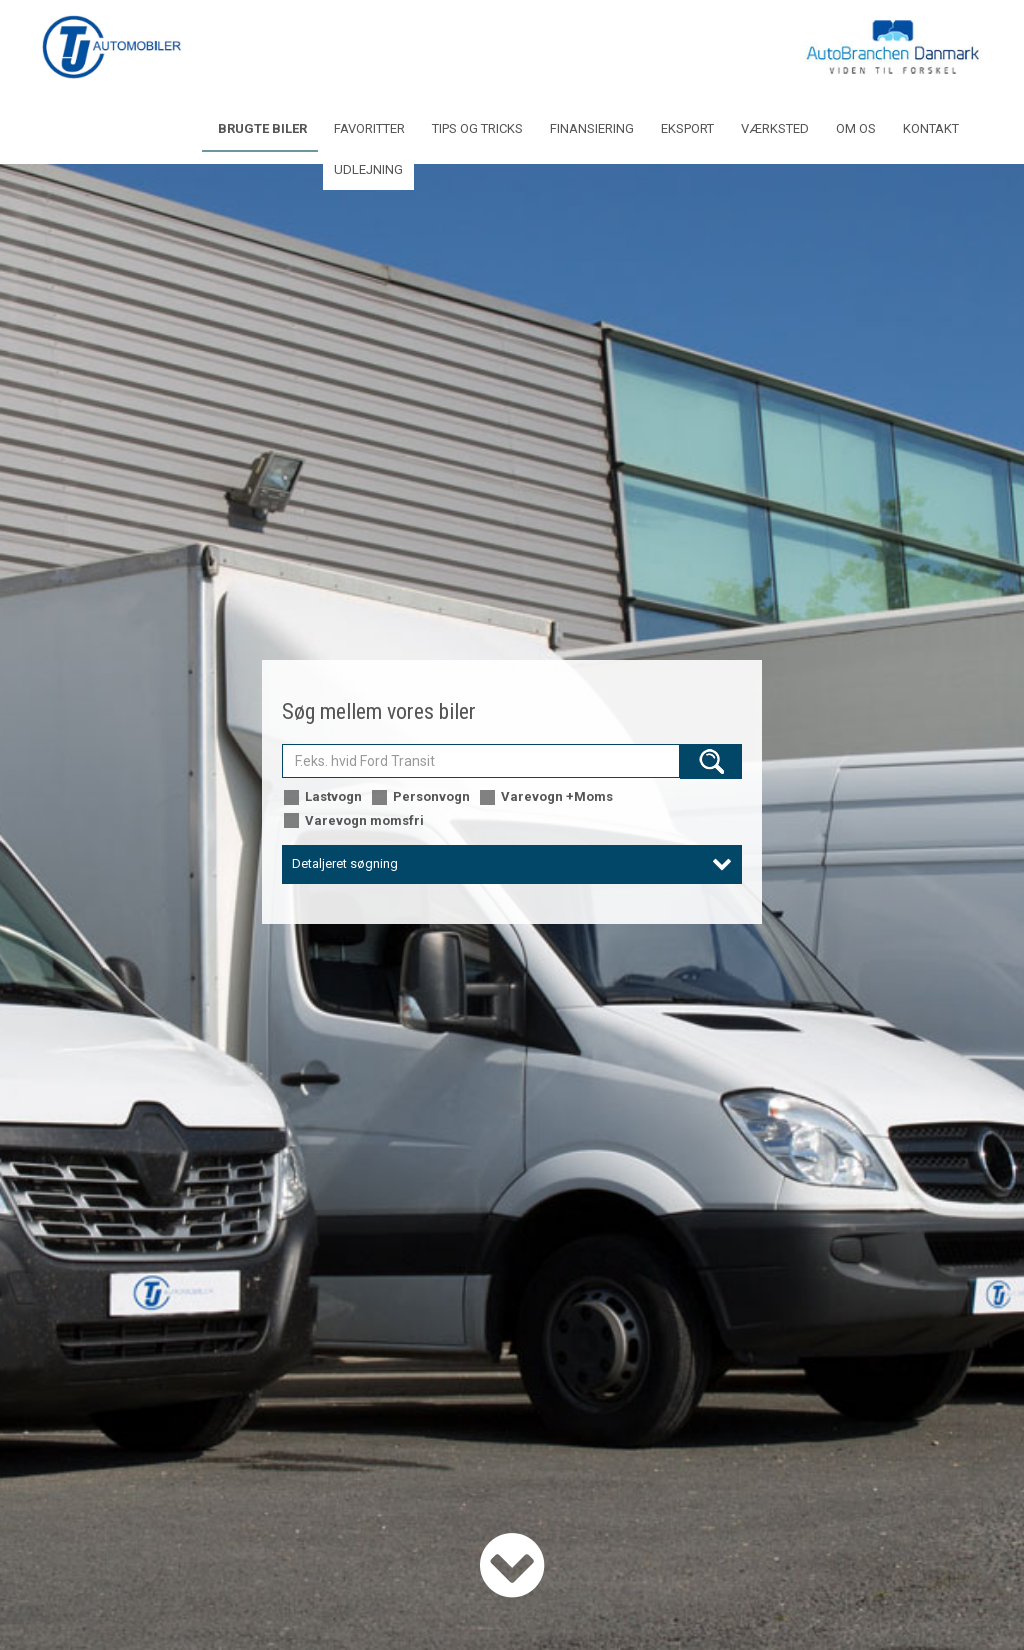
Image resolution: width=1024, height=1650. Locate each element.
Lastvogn (322, 797)
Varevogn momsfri (353, 821)
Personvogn (420, 797)
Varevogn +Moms (545, 797)
